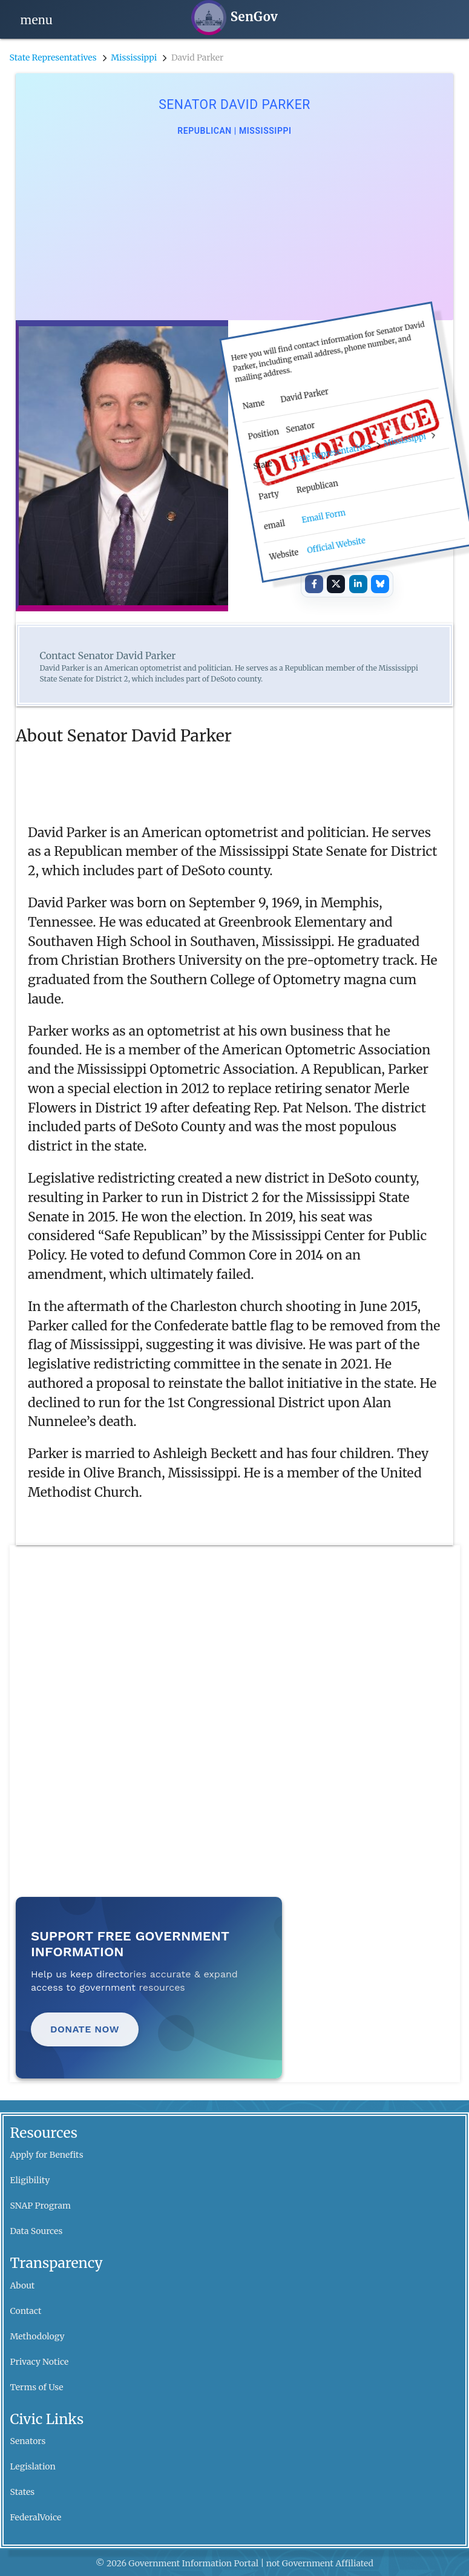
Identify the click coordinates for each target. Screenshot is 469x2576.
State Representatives (53, 57)
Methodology (37, 2336)
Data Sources (36, 2231)
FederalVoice (36, 2517)
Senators (28, 2441)
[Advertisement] (235, 229)
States (22, 2491)
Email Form (323, 516)
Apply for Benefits (47, 2154)
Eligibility (30, 2180)
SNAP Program (40, 2205)
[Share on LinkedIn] (358, 584)
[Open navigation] (37, 19)
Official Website (336, 545)
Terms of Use (37, 2387)
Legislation (33, 2466)
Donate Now (84, 2029)
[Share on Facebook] (314, 584)
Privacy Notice (39, 2361)
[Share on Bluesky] (380, 584)
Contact (26, 2310)
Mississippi (134, 57)
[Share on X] (336, 584)
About (22, 2285)
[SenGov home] (234, 17)
